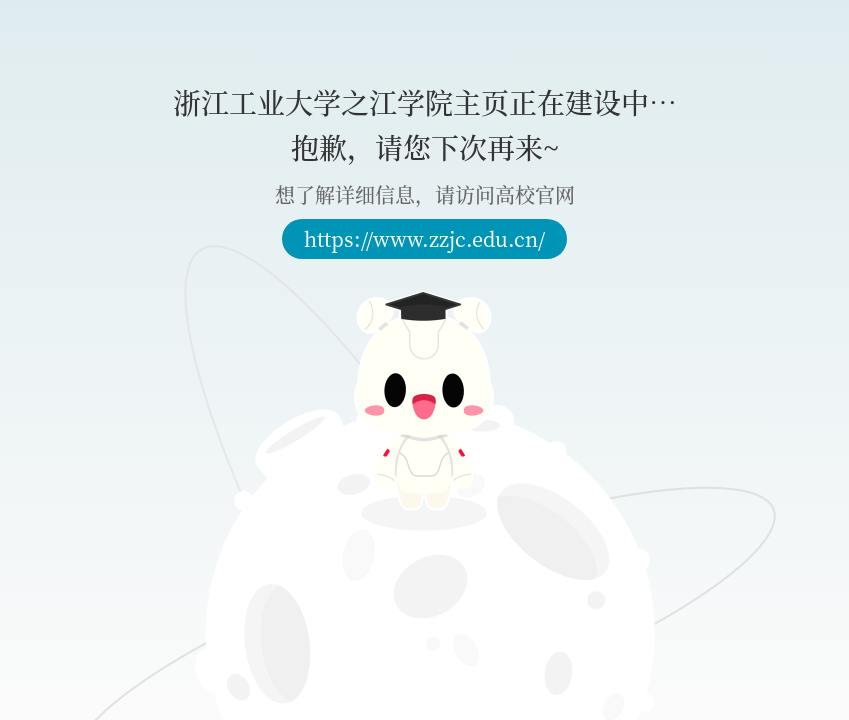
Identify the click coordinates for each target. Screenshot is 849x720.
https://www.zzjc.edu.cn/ (424, 238)
